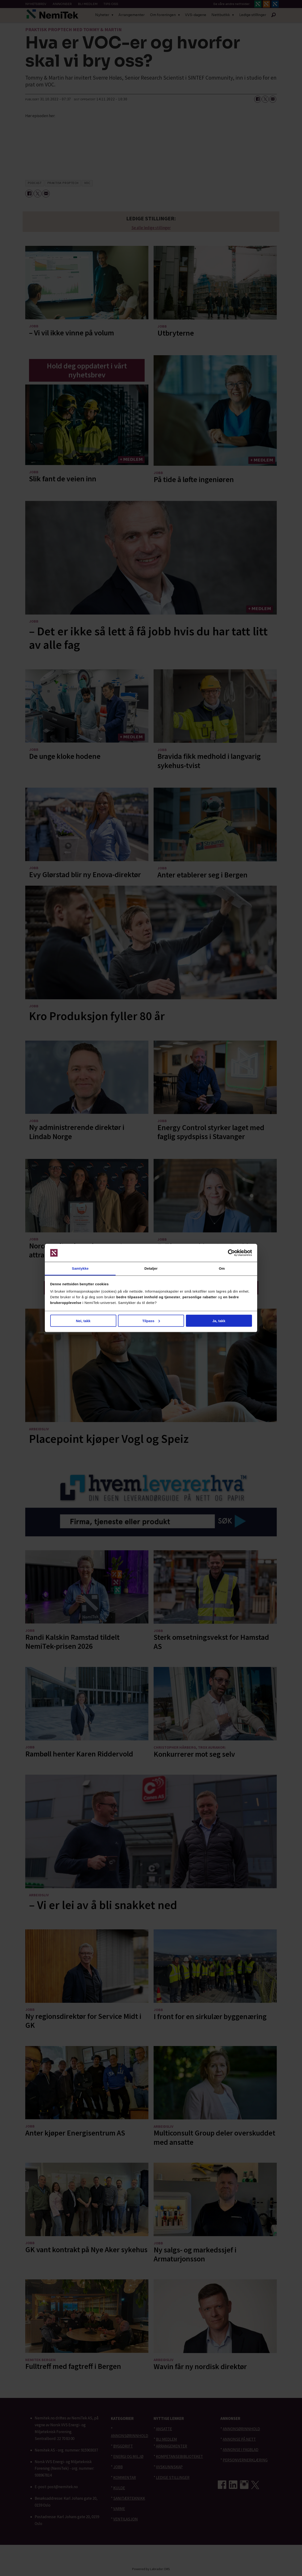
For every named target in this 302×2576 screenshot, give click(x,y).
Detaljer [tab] (151, 1268)
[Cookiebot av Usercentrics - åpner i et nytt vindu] (231, 1252)
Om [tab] (222, 1268)
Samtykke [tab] (80, 1268)
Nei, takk (83, 1321)
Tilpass (151, 1321)
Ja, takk (218, 1321)
